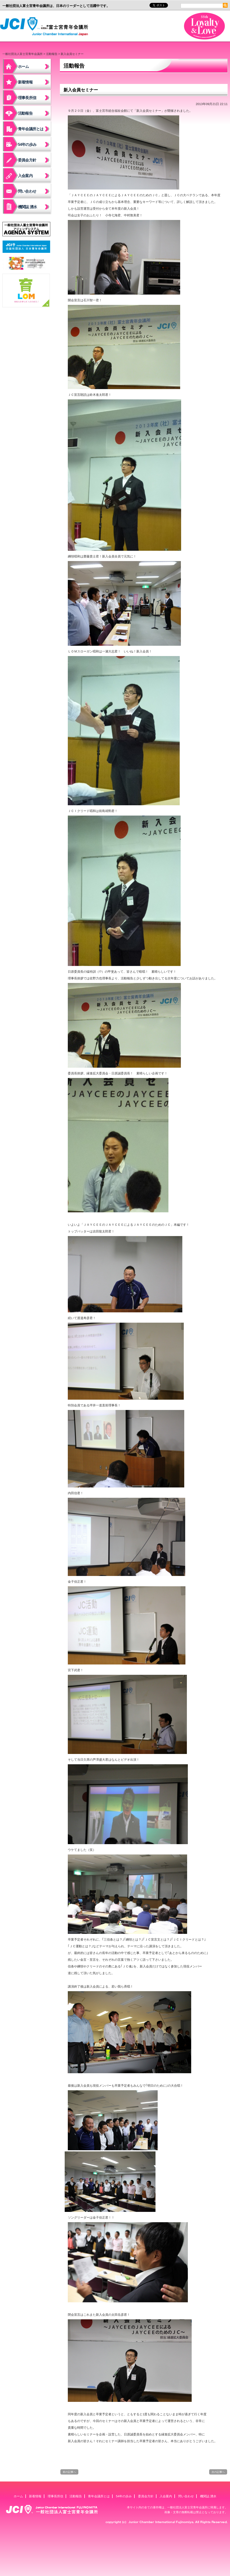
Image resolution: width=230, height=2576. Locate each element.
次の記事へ (218, 2471)
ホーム (23, 67)
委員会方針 (27, 160)
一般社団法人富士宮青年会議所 (45, 26)
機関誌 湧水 (27, 207)
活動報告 (52, 54)
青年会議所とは (30, 129)
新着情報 (25, 82)
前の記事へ (69, 2471)
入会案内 (25, 176)
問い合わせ (27, 191)
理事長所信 (27, 98)
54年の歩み (27, 144)
